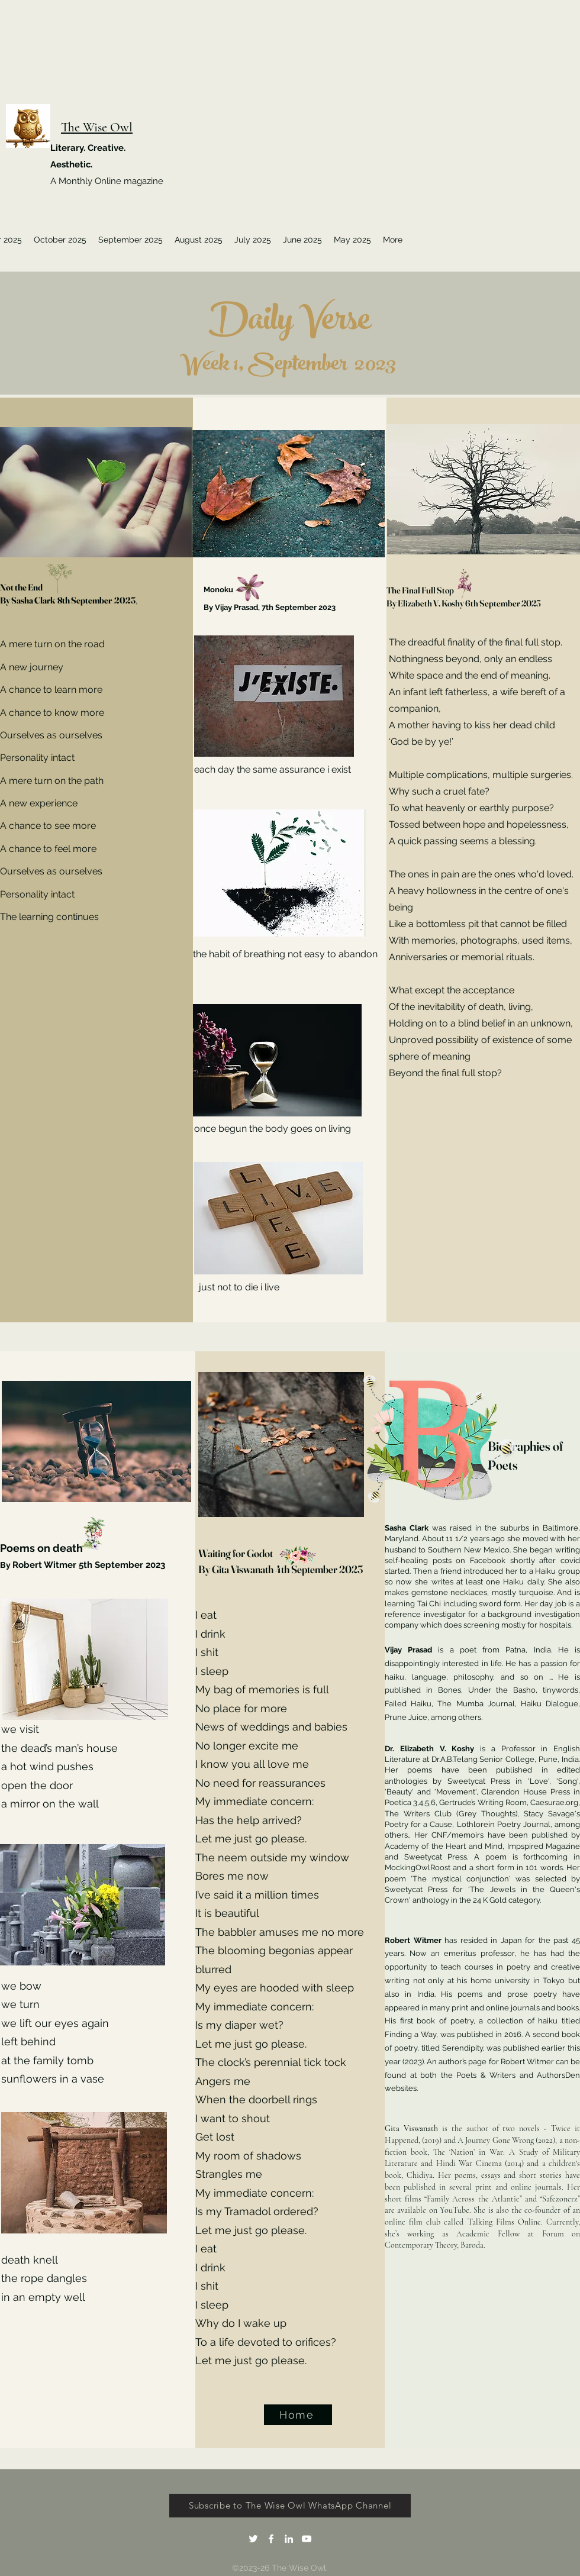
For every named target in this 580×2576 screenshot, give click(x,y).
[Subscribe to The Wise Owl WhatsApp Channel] (290, 2505)
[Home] (298, 2414)
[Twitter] (253, 2539)
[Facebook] (271, 2539)
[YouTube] (306, 2539)
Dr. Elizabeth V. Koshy (432, 1748)
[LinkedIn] (289, 2539)
